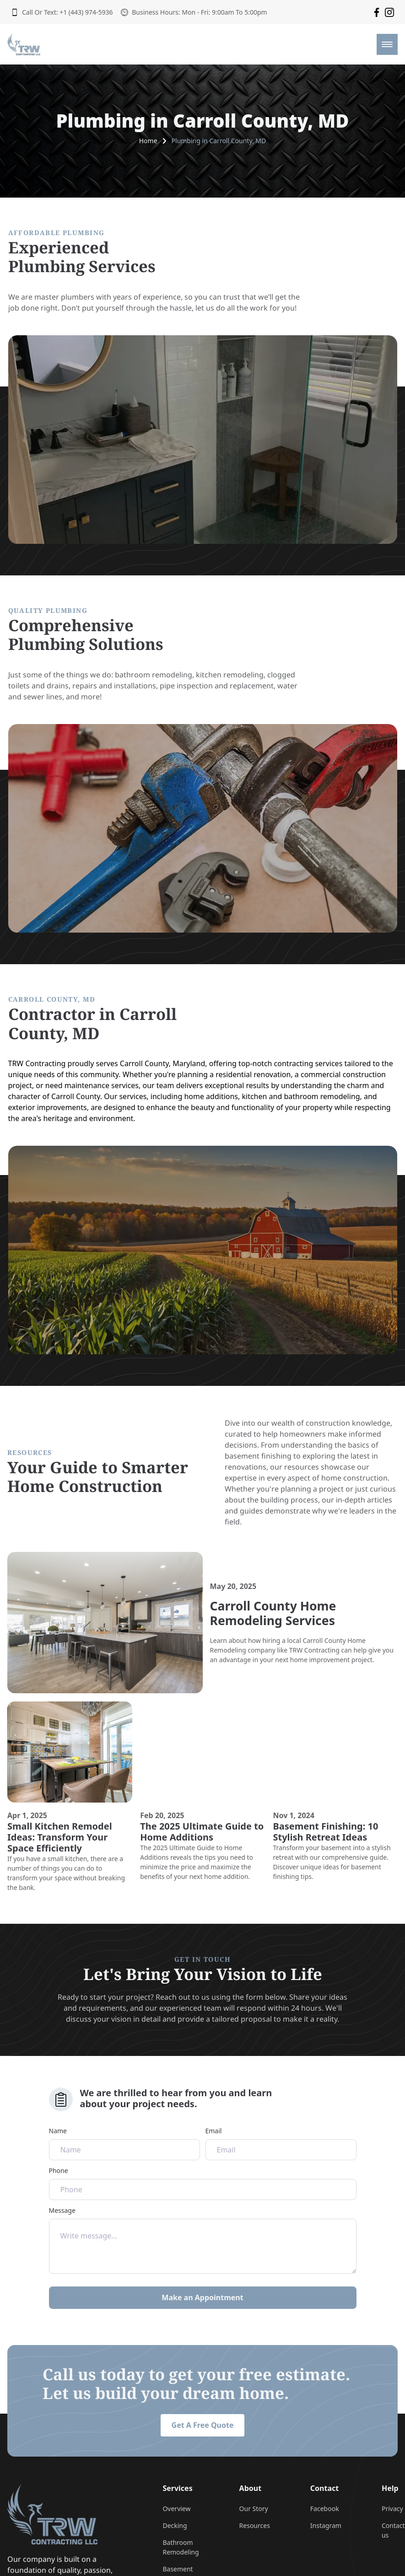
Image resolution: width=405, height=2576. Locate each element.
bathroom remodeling (153, 675)
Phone (202, 2183)
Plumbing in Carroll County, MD (219, 141)
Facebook (324, 2508)
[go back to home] (52, 2514)
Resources (254, 2525)
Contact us (393, 2530)
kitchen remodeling (230, 675)
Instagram (325, 2525)
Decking (174, 2525)
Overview (176, 2508)
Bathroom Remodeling (180, 2547)
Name (124, 2143)
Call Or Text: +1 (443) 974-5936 (62, 12)
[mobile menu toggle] (387, 44)
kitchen (254, 1096)
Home (148, 141)
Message (202, 2240)
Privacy (392, 2508)
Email (280, 2143)
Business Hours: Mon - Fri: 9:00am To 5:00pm (194, 12)
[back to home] (23, 44)
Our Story (253, 2508)
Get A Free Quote (203, 2425)
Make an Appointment (202, 2297)
